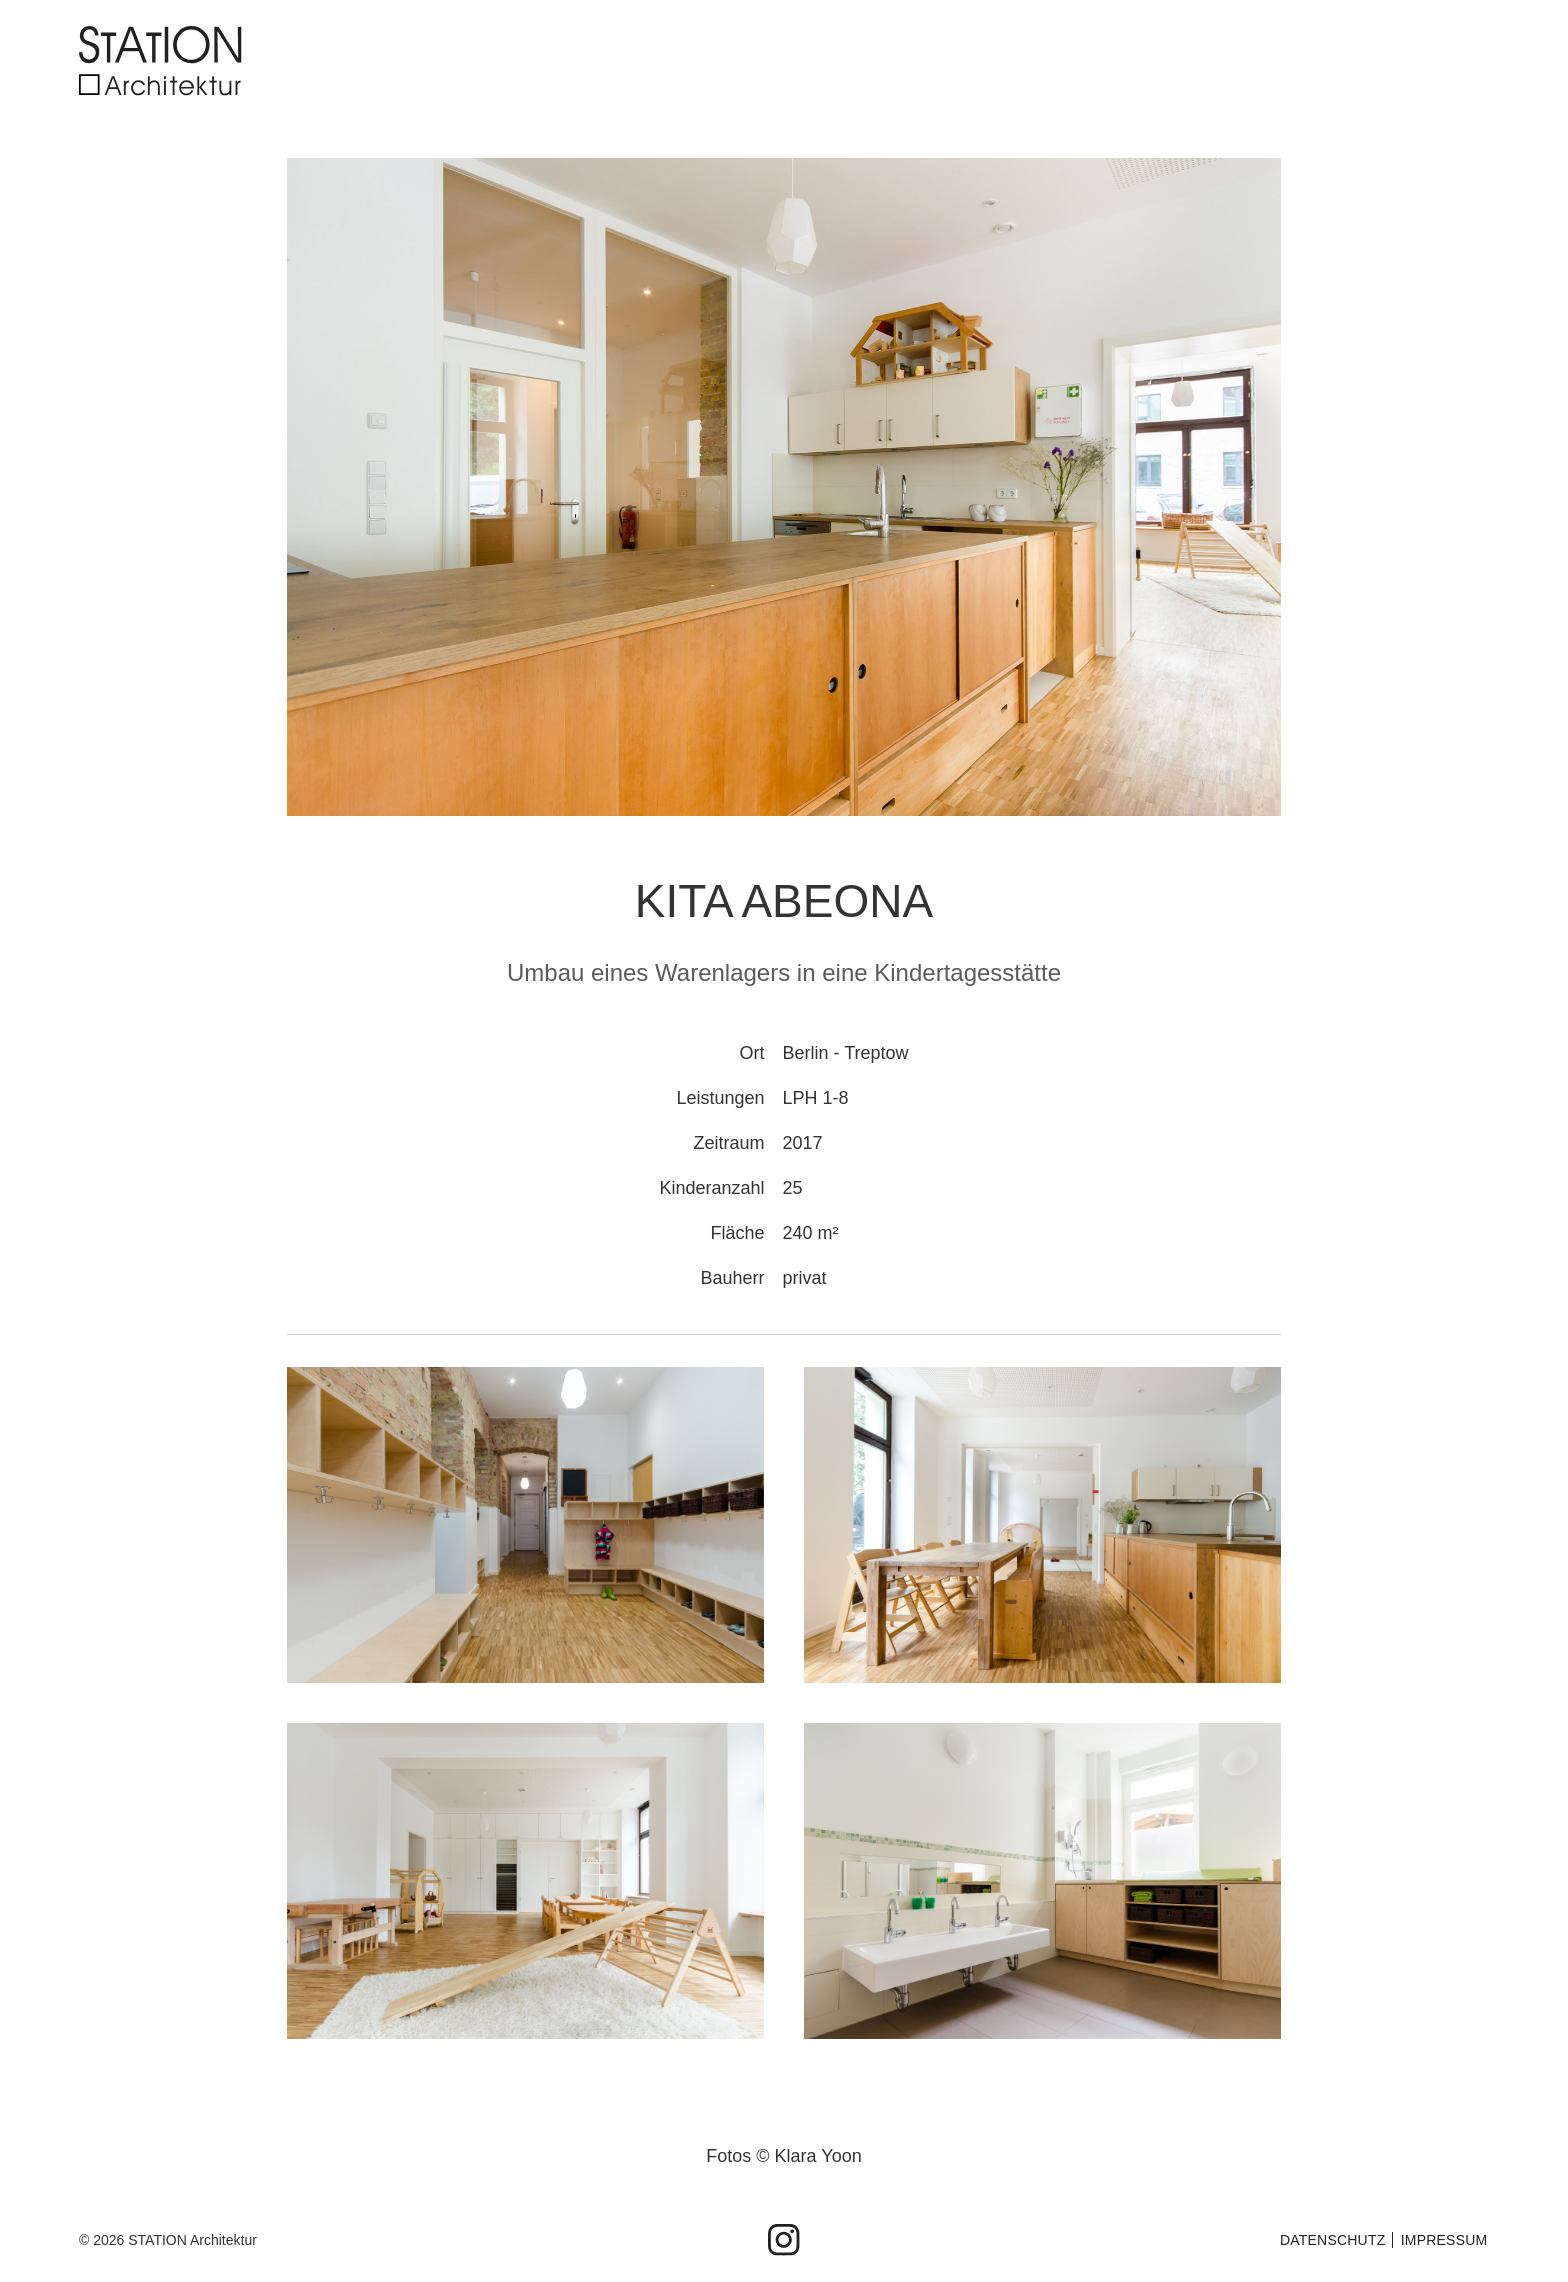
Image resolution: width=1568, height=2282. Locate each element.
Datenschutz (1332, 2240)
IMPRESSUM (1444, 2240)
